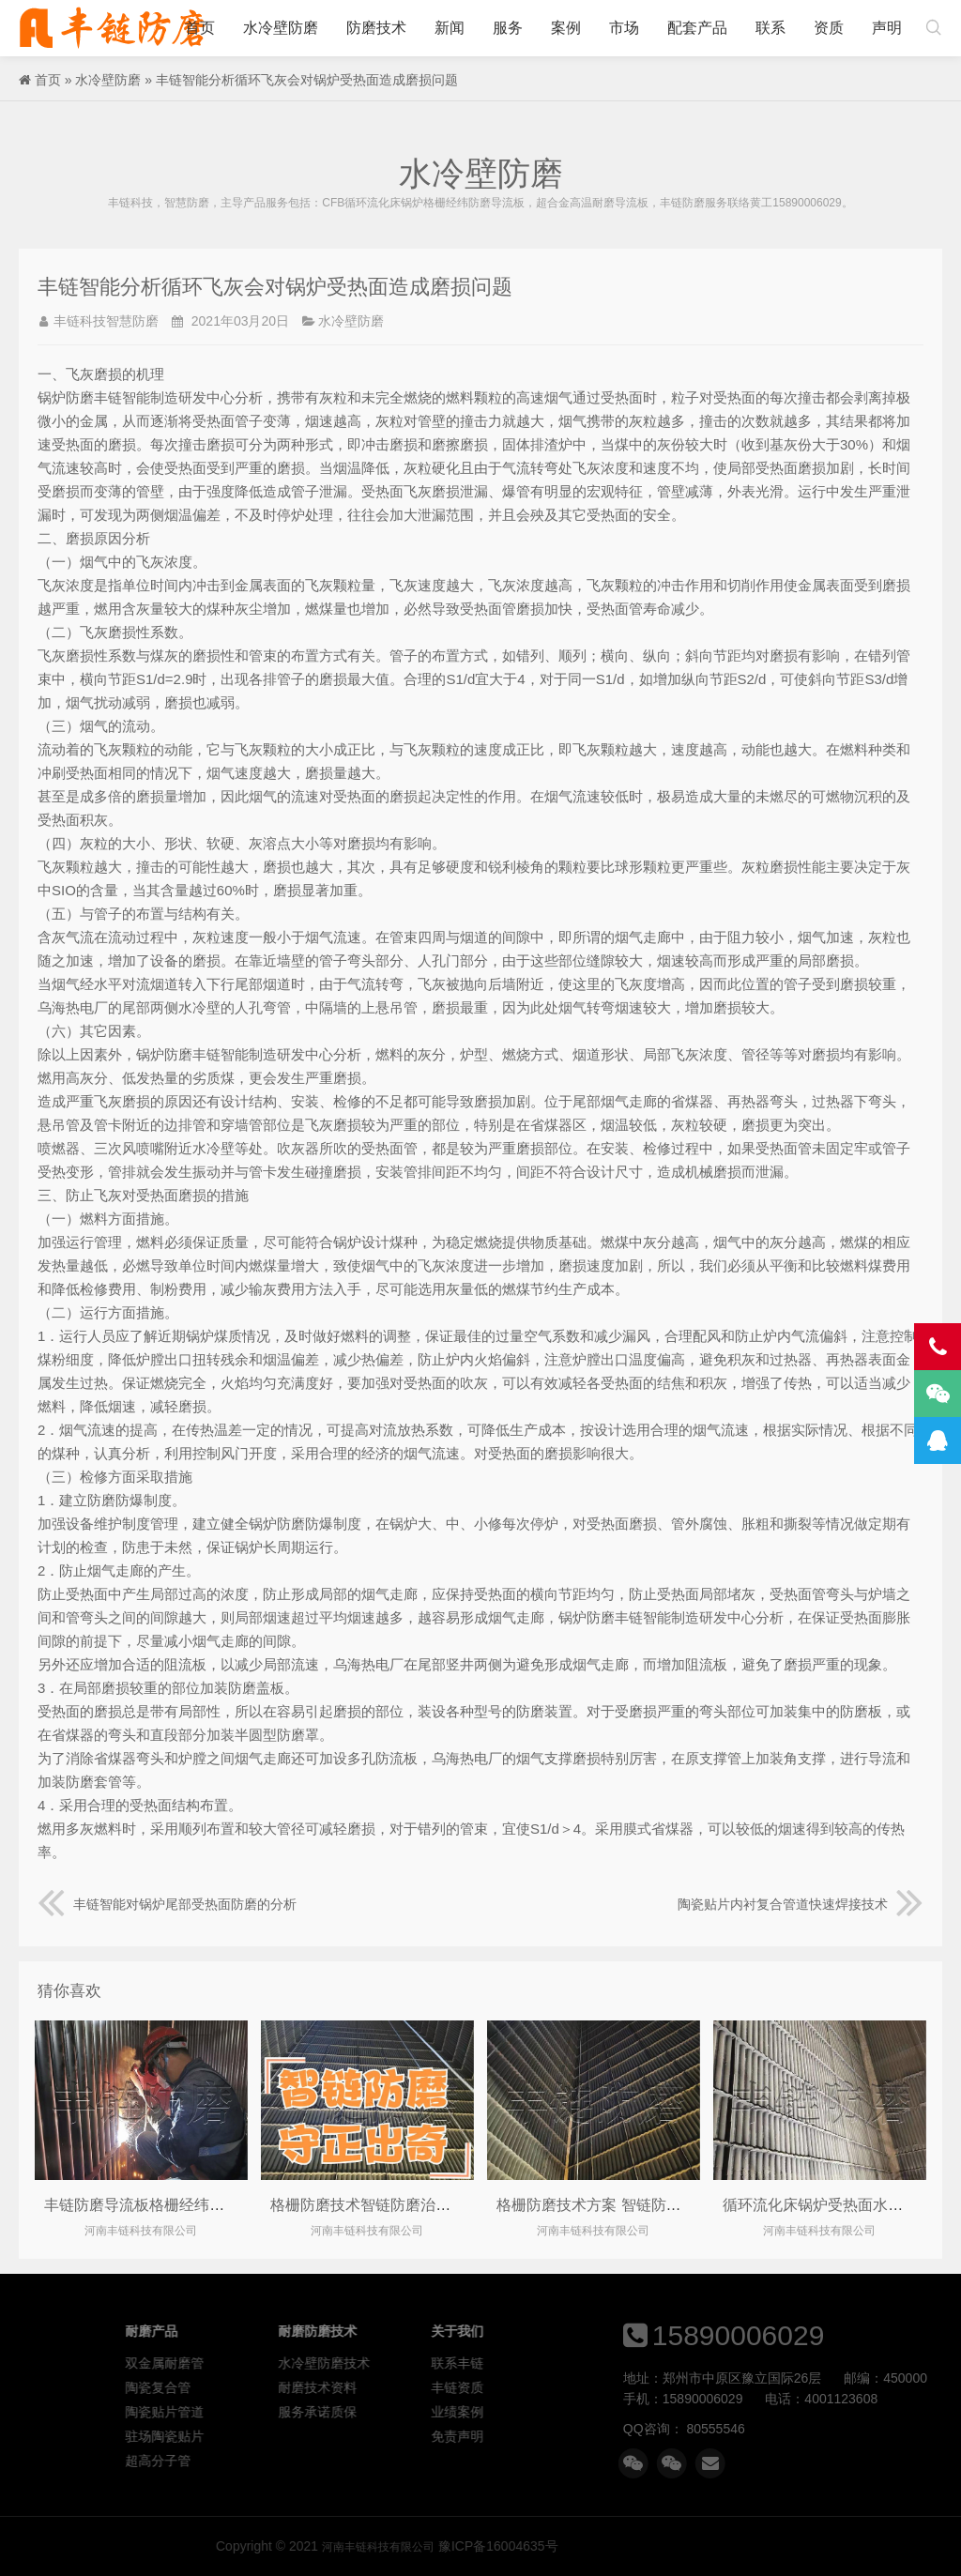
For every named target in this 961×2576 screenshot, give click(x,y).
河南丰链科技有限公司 (112, 28)
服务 (508, 28)
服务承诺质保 (551, 2411)
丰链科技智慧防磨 (106, 320)
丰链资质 (690, 2387)
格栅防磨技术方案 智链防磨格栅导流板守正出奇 (656, 2205)
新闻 (450, 28)
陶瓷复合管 (392, 2387)
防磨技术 (376, 28)
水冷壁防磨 (280, 28)
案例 (566, 28)
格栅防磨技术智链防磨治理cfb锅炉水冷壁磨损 (422, 2205)
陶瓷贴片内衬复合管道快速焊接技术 (800, 1904)
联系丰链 (690, 2362)
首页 (200, 28)
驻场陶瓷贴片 (398, 2436)
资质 (829, 28)
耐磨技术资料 (551, 2387)
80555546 (899, 2428)
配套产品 (697, 28)
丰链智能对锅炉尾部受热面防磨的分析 (167, 1904)
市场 (624, 28)
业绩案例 (690, 2411)
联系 (770, 28)
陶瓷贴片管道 (398, 2411)
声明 (887, 28)
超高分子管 (392, 2460)
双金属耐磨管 (398, 2362)
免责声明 (690, 2436)
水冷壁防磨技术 (558, 2362)
